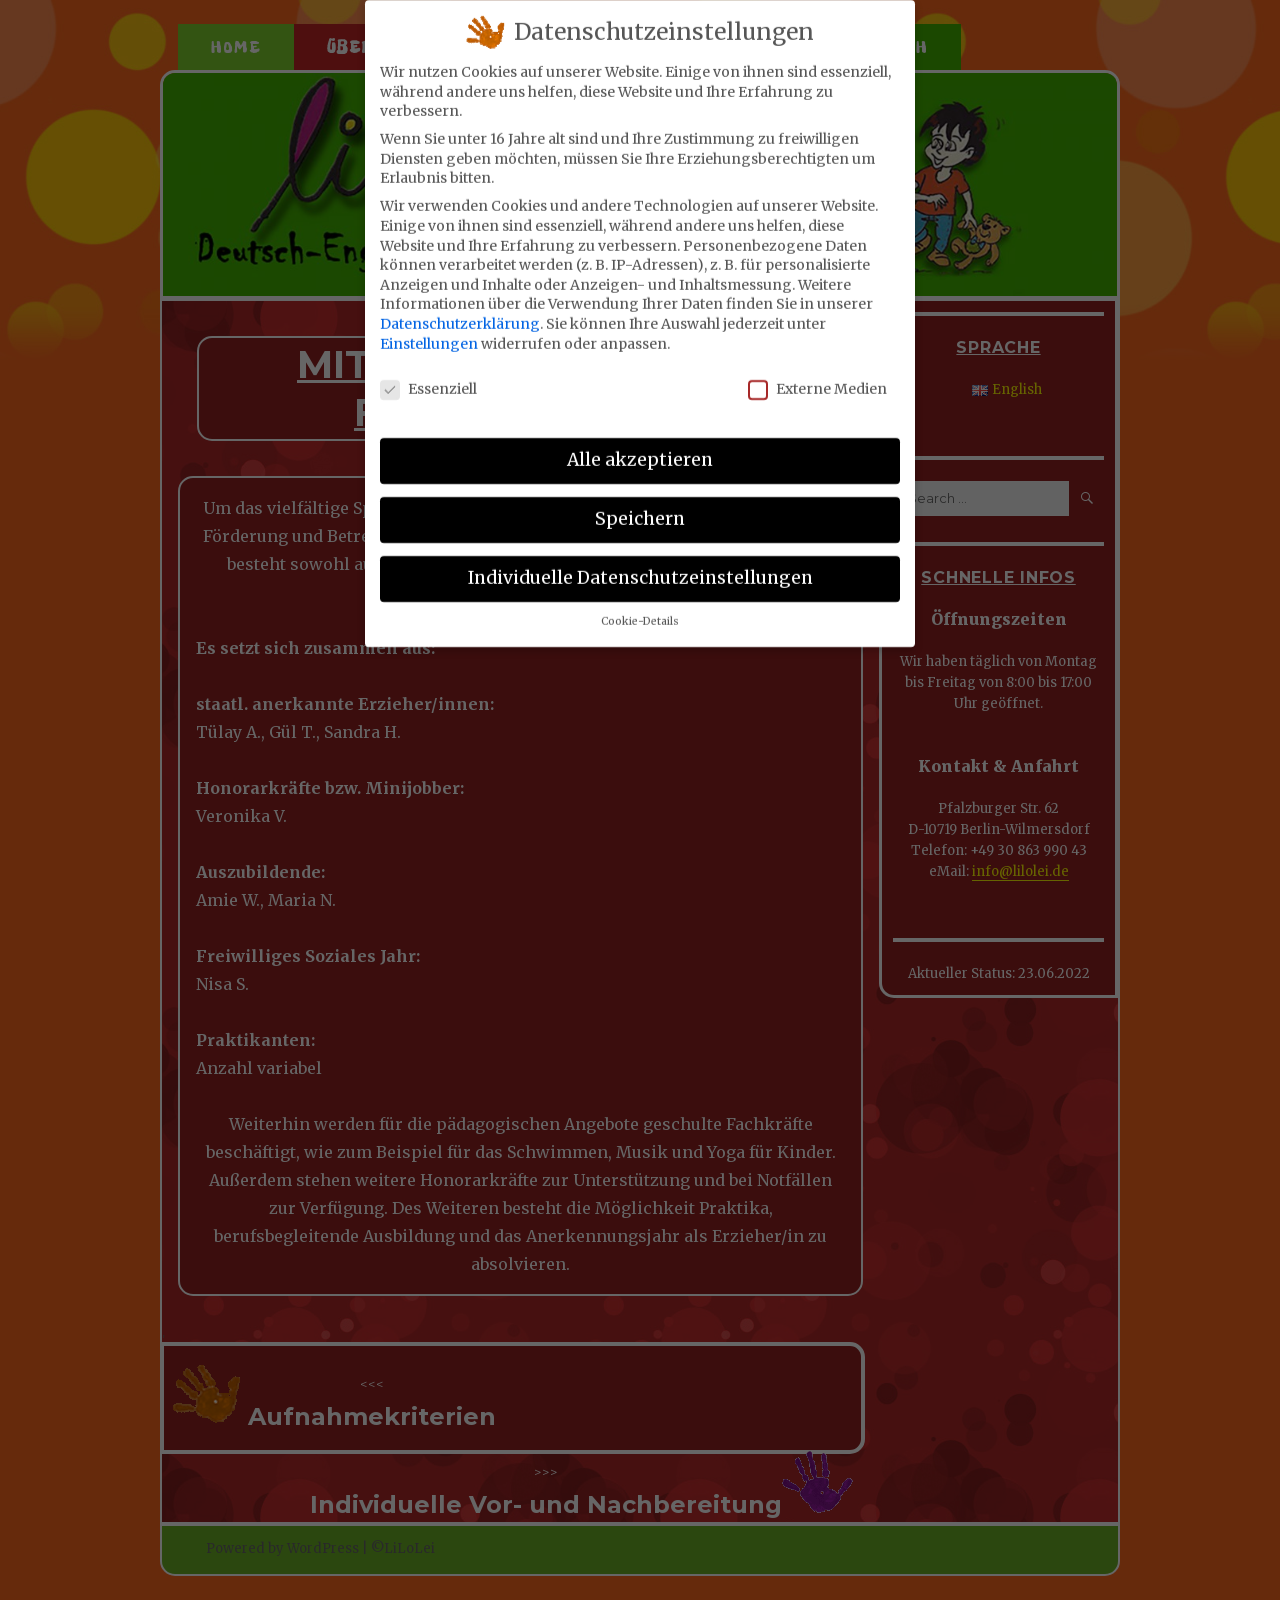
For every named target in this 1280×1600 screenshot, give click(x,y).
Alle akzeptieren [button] (640, 445)
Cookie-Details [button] (640, 605)
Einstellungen (429, 328)
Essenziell (428, 374)
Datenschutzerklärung (460, 308)
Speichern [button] (640, 503)
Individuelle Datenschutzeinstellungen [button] (640, 562)
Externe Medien (817, 374)
